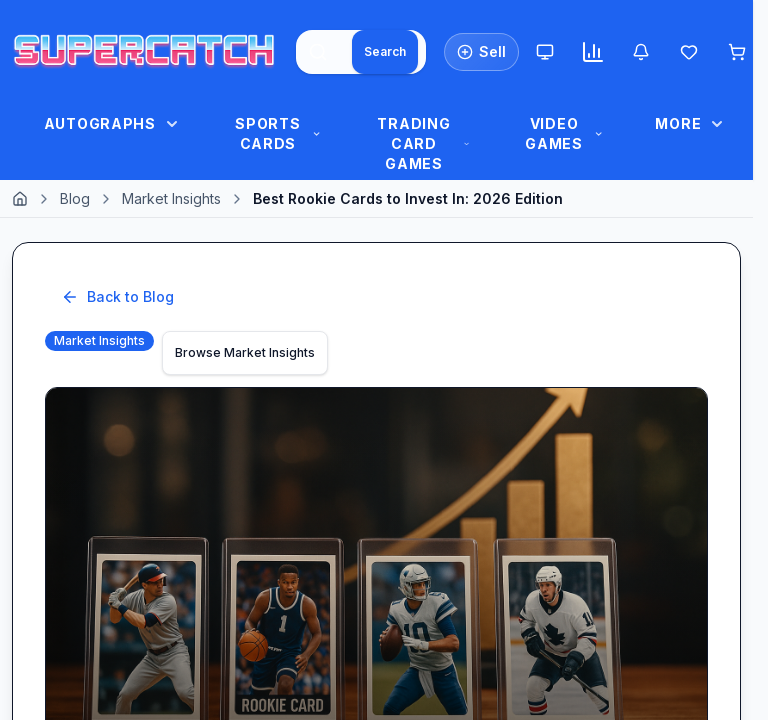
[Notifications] (641, 52)
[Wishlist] (689, 52)
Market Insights (171, 198)
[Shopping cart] (737, 52)
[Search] (385, 52)
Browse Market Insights (245, 352)
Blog (75, 198)
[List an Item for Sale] (481, 52)
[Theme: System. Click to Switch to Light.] (545, 52)
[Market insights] (593, 52)
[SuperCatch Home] (144, 52)
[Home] (20, 199)
